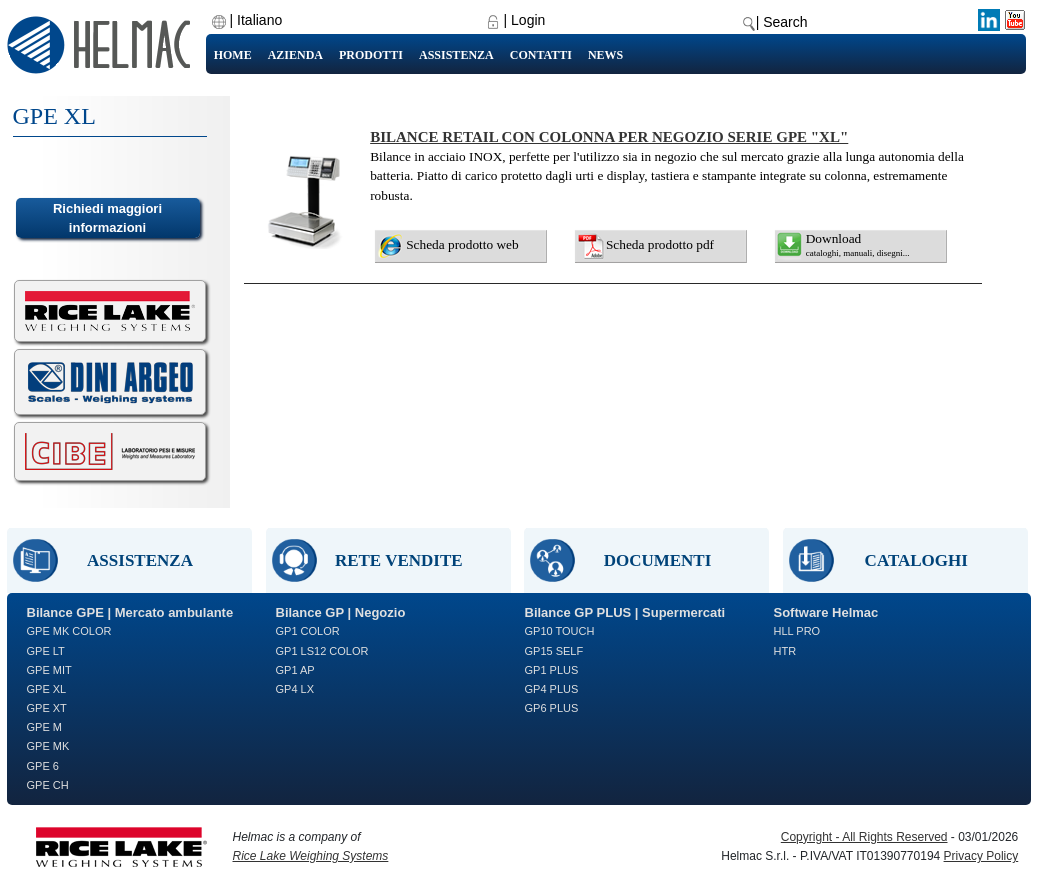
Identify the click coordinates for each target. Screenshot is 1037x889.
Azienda (295, 55)
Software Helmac (826, 612)
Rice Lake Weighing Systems (311, 856)
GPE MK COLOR (69, 631)
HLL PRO (797, 631)
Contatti (541, 55)
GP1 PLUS (552, 670)
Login (528, 20)
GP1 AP (295, 670)
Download (858, 244)
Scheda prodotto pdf (660, 244)
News (605, 55)
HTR (785, 651)
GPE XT (47, 708)
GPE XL (47, 689)
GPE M (44, 727)
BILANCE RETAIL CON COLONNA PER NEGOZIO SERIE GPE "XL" (609, 137)
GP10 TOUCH (560, 631)
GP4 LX (295, 689)
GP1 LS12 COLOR (322, 651)
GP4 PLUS (552, 689)
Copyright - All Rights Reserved (864, 837)
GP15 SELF (554, 651)
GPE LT (46, 651)
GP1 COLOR (308, 631)
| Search (782, 22)
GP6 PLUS (552, 708)
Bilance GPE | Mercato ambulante (130, 612)
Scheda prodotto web (462, 244)
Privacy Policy (981, 856)
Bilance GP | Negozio (341, 612)
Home (233, 55)
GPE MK (48, 746)
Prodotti (371, 55)
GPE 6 (43, 766)
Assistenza (456, 55)
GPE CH (48, 785)
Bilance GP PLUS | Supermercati (625, 612)
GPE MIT (49, 670)
